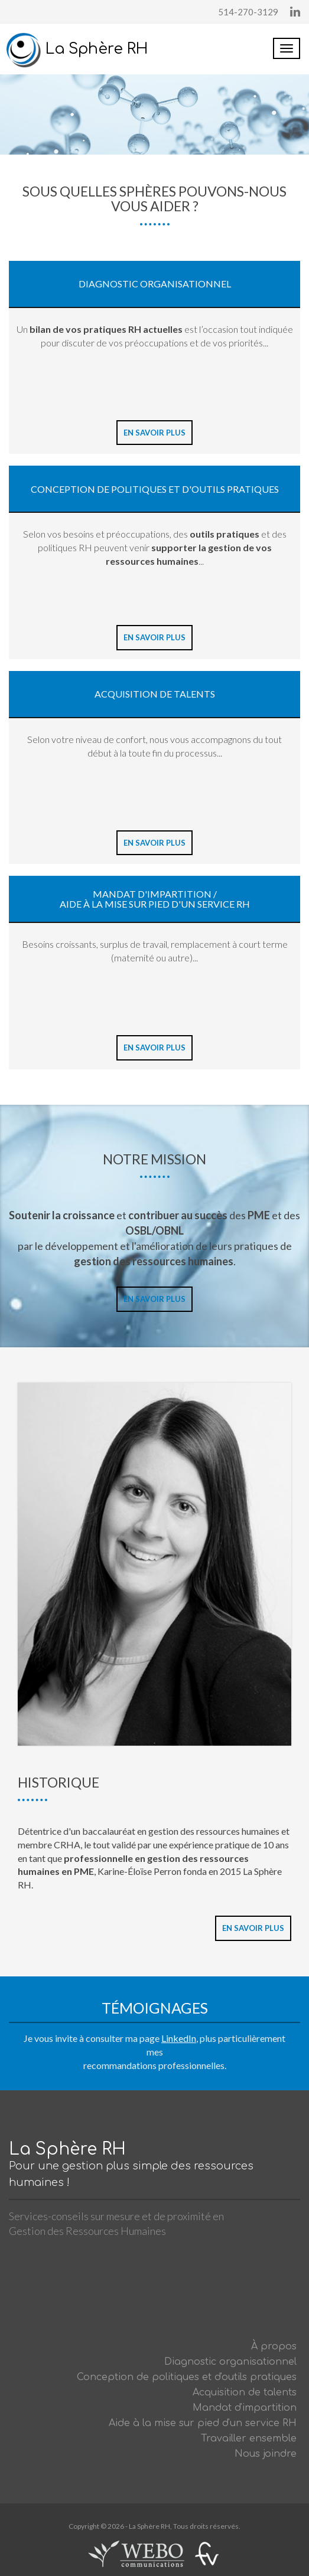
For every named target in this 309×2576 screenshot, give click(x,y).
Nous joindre (266, 2454)
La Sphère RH (77, 49)
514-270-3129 (248, 11)
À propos (274, 2346)
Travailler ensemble (249, 2438)
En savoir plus (154, 432)
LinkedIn (178, 2038)
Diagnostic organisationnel (230, 2361)
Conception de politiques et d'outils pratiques (187, 2377)
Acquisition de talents (245, 2392)
